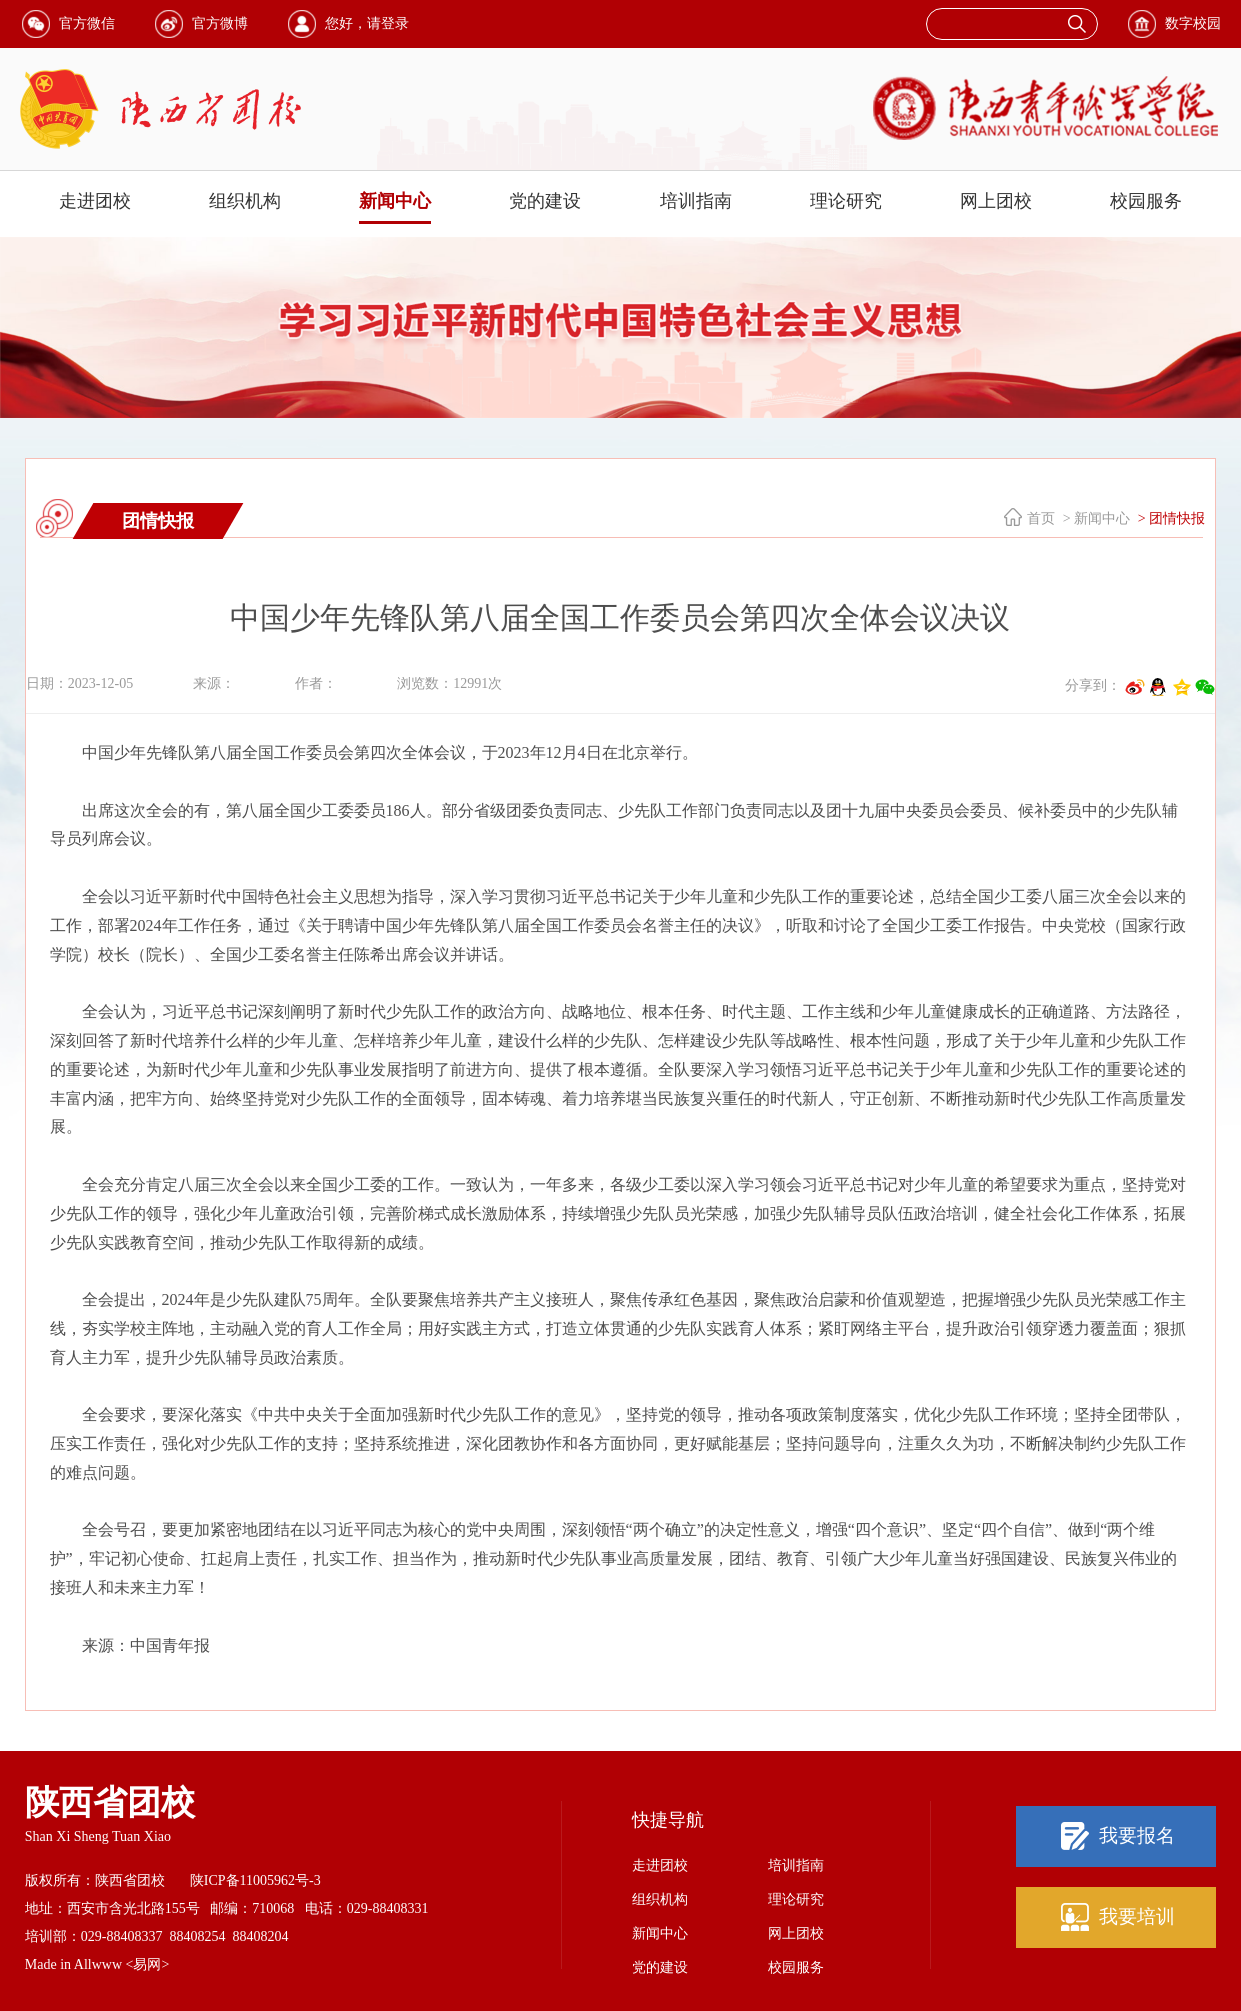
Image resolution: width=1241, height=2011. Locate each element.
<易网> (148, 1964)
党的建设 (545, 201)
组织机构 (245, 201)
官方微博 (220, 23)
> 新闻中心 (1094, 518)
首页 (1041, 518)
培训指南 (696, 201)
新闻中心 (395, 201)
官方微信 (87, 23)
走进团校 (95, 201)
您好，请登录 (367, 23)
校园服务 (1146, 201)
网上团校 (996, 201)
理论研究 (846, 201)
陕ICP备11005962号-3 (255, 1880)
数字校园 (1193, 23)
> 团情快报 (1169, 518)
